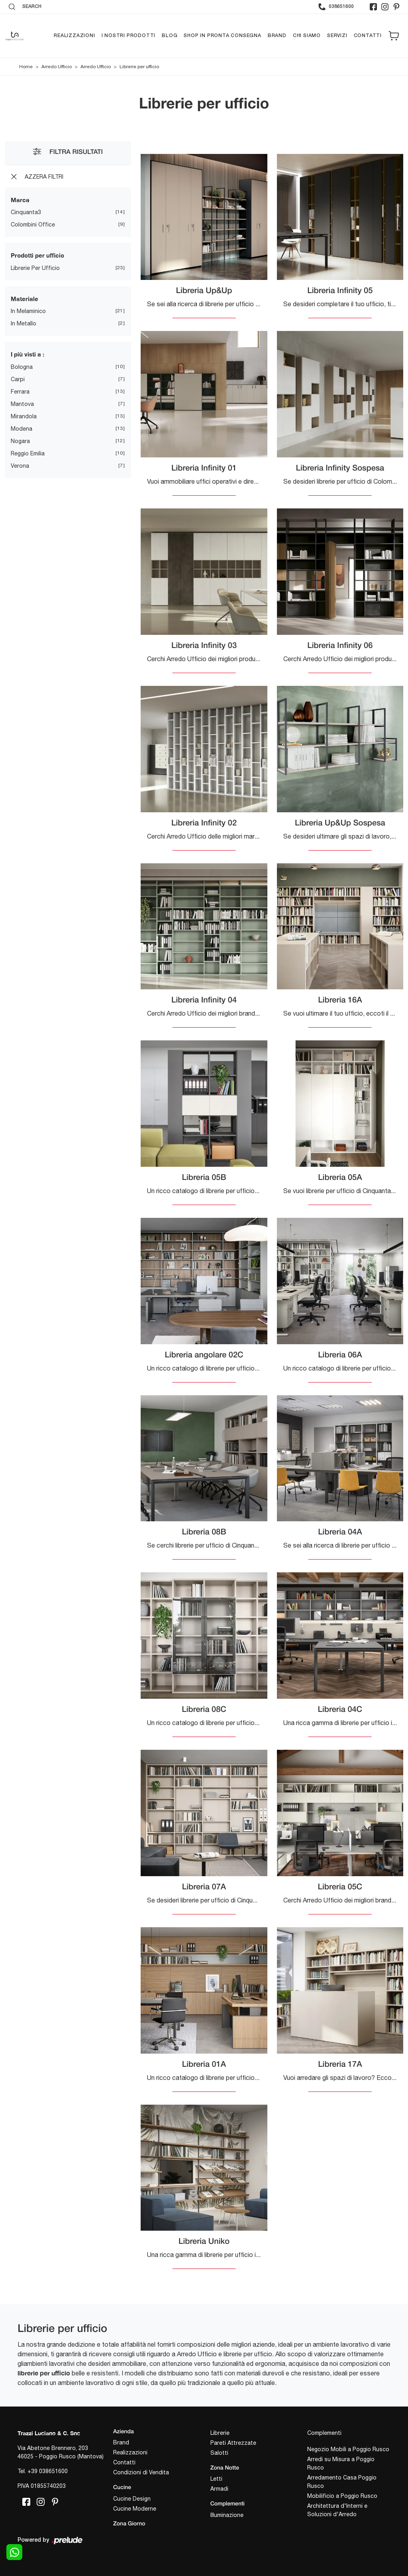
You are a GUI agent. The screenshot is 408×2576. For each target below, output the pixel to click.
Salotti (219, 2453)
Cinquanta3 (26, 212)
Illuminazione (226, 2515)
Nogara (20, 441)
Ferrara (20, 391)
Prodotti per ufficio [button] (37, 255)
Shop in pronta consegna (222, 35)
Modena (21, 428)
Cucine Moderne (134, 2508)
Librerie (220, 2433)
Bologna (22, 367)
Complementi (324, 2433)
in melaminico (28, 311)
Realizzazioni (74, 35)
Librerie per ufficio (139, 66)
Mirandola (24, 416)
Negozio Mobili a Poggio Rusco (348, 2449)
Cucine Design (132, 2498)
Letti (216, 2479)
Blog (169, 35)
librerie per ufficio (35, 268)
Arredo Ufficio (56, 66)
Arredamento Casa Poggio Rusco (342, 2481)
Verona (20, 466)
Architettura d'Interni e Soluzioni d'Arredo (337, 2510)
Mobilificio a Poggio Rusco (342, 2496)
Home (26, 66)
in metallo (23, 324)
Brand (277, 35)
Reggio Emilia (28, 453)
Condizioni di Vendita (141, 2473)
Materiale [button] (24, 298)
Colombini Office (33, 225)
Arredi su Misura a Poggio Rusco (341, 2463)
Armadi (219, 2489)
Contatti (368, 35)
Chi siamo (307, 35)
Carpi (18, 379)
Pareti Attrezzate (233, 2443)
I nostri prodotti (129, 35)
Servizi (337, 35)
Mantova (22, 404)
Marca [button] (20, 199)
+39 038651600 (47, 2471)
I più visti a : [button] (27, 354)
